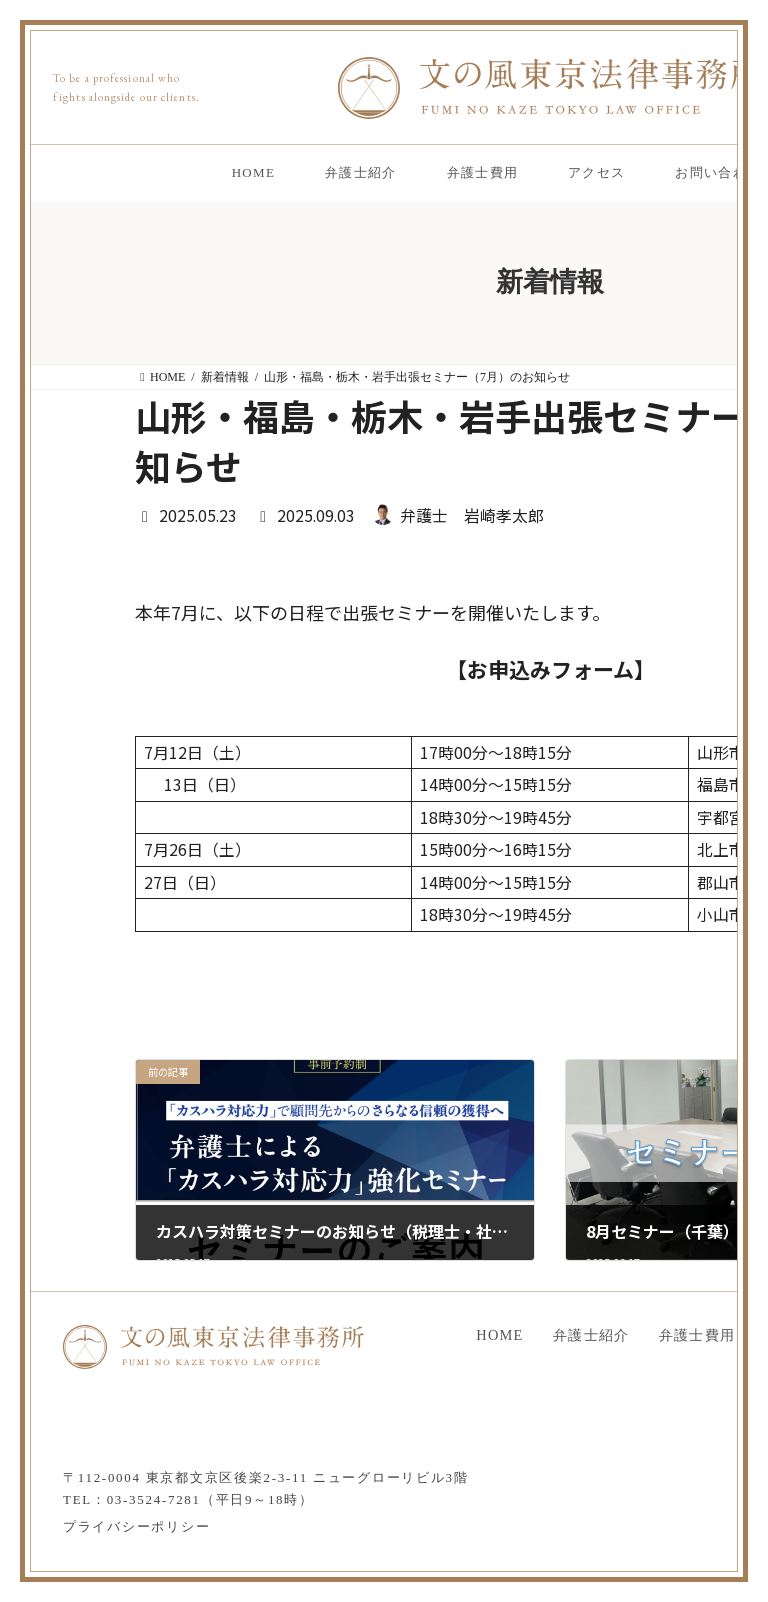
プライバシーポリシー (136, 1526)
